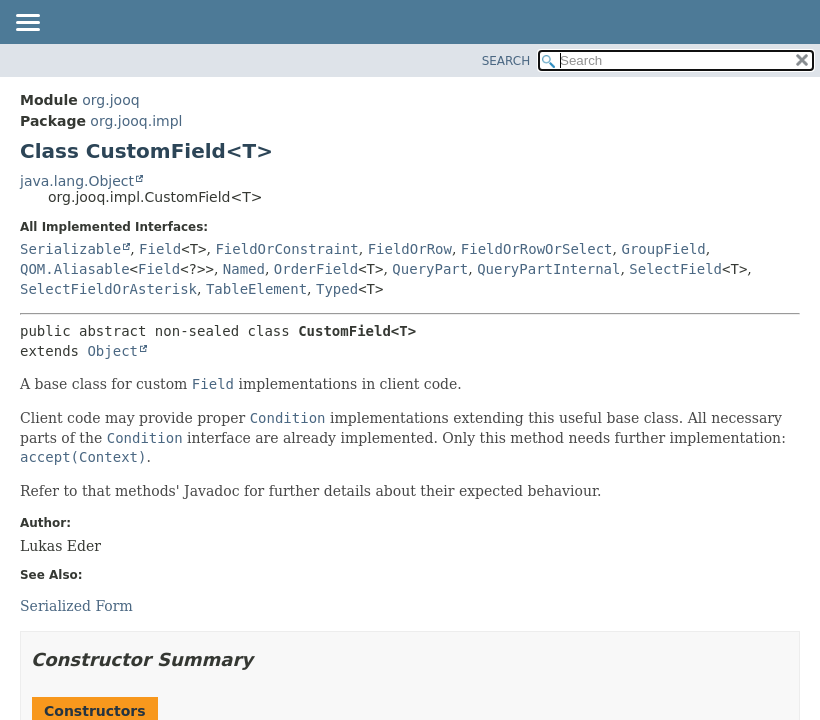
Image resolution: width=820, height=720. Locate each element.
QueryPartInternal (548, 269)
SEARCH (506, 61)
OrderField (316, 269)
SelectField (675, 269)
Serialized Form (76, 606)
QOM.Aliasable (75, 269)
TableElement (256, 289)
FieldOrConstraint (286, 249)
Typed (337, 289)
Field (160, 249)
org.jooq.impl (136, 121)
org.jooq (110, 100)
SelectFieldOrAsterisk (108, 289)
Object (112, 351)
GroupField (663, 249)
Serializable (70, 249)
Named (244, 269)
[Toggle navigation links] (27, 24)
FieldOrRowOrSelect (537, 249)
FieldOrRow (410, 249)
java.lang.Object (77, 181)
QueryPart (430, 269)
